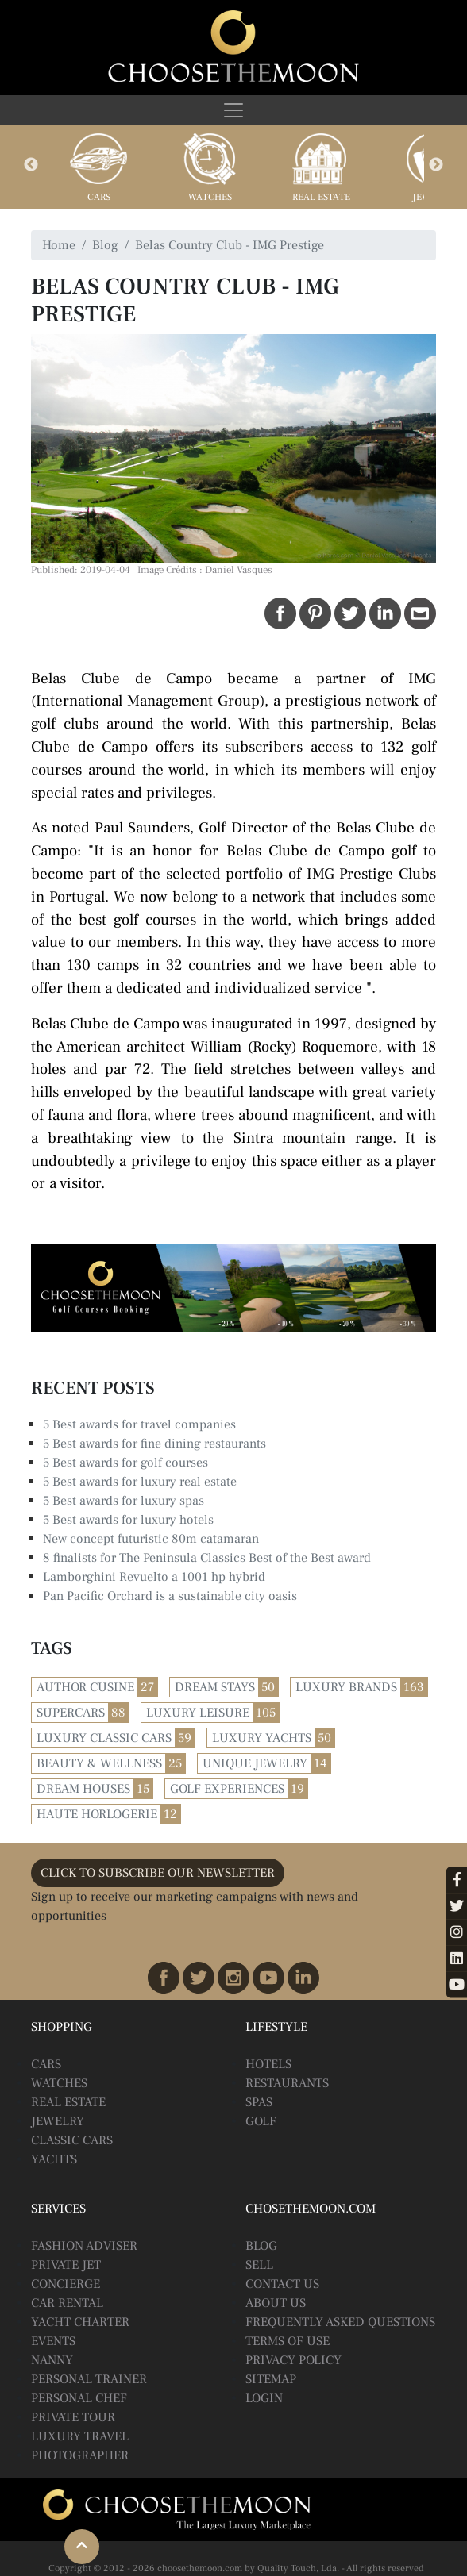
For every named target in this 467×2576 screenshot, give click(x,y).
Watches (210, 197)
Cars (98, 197)
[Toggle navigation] (233, 110)
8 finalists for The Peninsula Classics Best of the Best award (207, 1558)
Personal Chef (79, 2398)
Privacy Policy (293, 2360)
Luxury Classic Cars (104, 1738)
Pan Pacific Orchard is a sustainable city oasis (170, 1596)
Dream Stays (215, 1687)
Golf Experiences (227, 1789)
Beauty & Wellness (99, 1763)
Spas (258, 2102)
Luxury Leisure (197, 1713)
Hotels (268, 2064)
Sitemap (270, 2379)
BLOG (261, 2246)
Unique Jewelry (255, 1763)
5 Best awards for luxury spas (123, 1501)
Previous (31, 165)
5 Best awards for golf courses (125, 1463)
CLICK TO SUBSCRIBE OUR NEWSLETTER (158, 1873)
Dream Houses (83, 1789)
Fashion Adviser (84, 2246)
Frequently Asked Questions (340, 2322)
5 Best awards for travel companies (139, 1424)
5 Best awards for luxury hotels (128, 1520)
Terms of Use (287, 2341)
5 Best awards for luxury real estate (140, 1482)
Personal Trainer (89, 2379)
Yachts (54, 2159)
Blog (105, 245)
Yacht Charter (80, 2322)
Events (53, 2341)
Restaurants (287, 2083)
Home (58, 245)
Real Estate (321, 197)
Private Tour (73, 2417)
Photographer (80, 2455)
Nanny (52, 2360)
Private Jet (66, 2265)
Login (264, 2398)
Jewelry (57, 2121)
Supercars (71, 1713)
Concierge (65, 2284)
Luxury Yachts (261, 1738)
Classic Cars (72, 2140)
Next (436, 165)
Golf (260, 2121)
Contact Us (282, 2284)
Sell (259, 2265)
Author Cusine (85, 1687)
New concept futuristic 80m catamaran (151, 1539)
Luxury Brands (346, 1687)
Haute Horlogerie (97, 1814)
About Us (275, 2303)
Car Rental (67, 2303)
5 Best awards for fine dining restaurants (154, 1443)
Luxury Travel (80, 2436)
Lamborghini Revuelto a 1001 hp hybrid (154, 1577)
